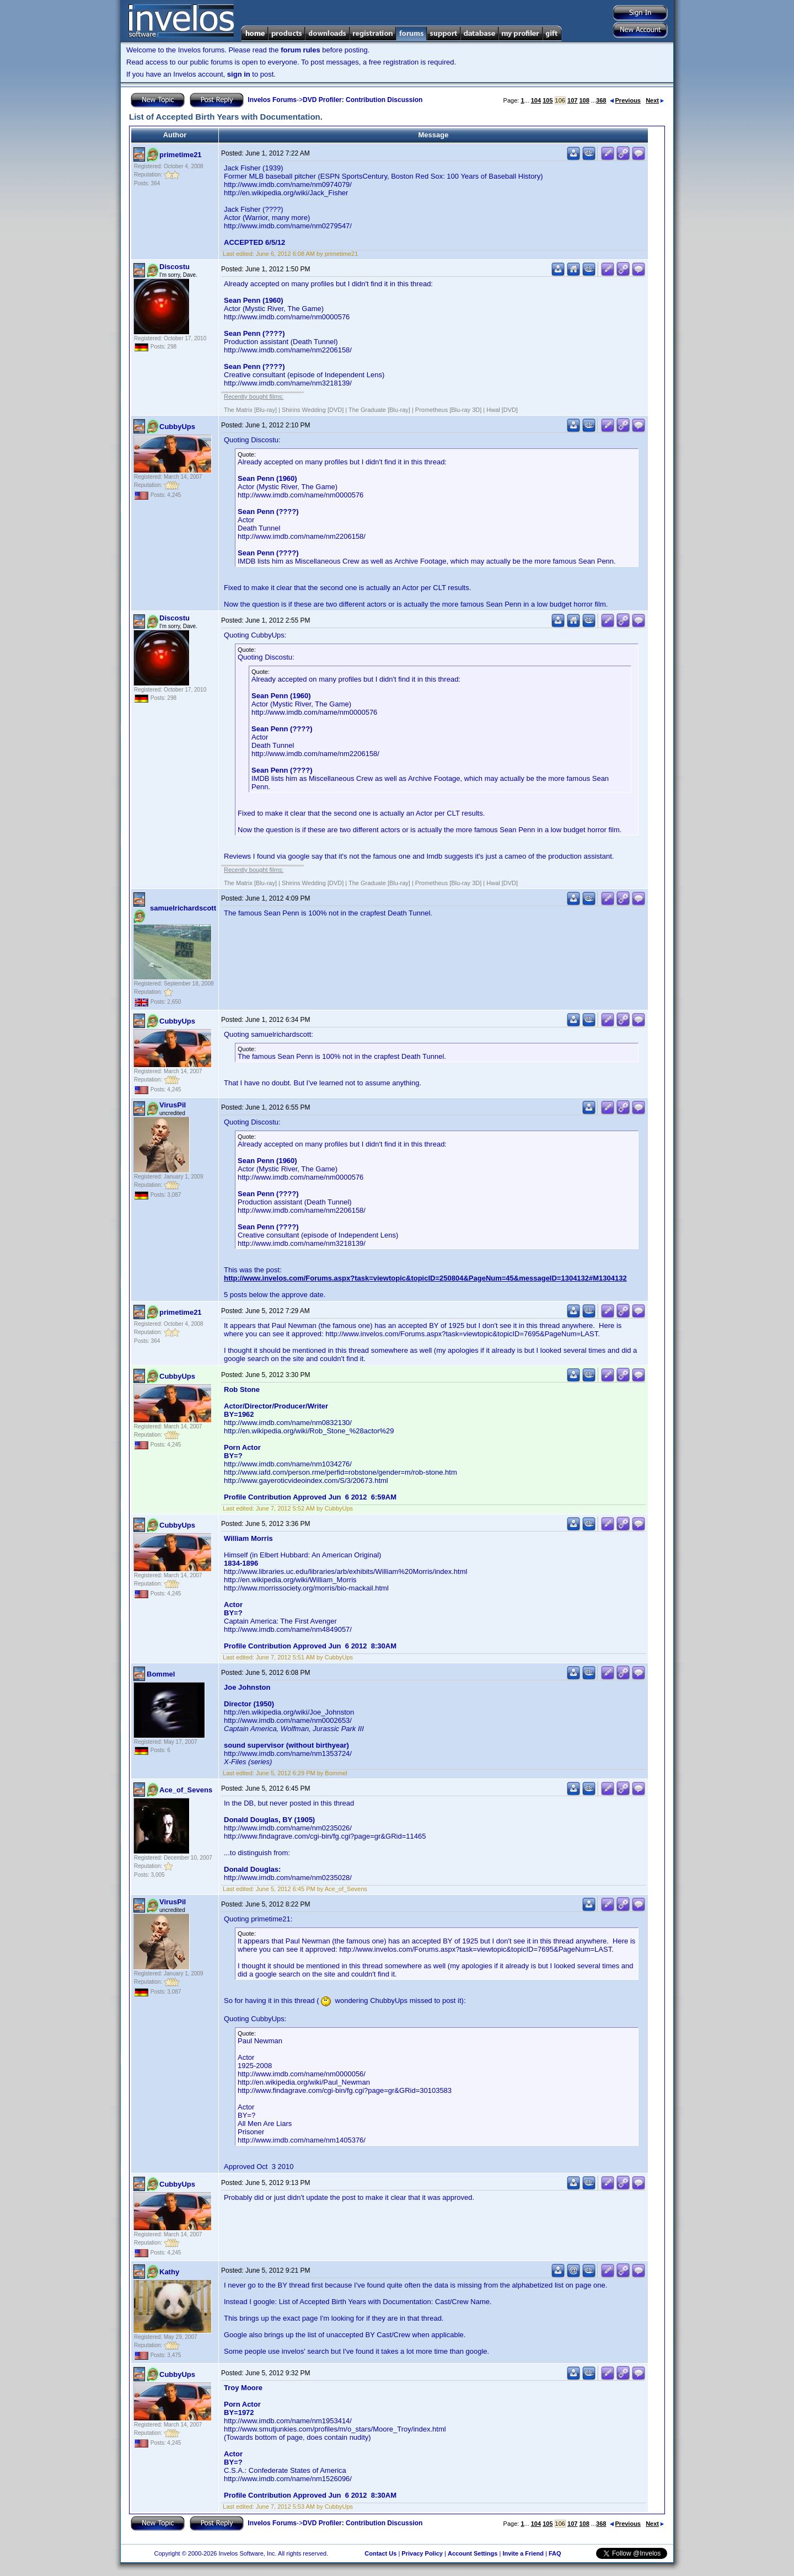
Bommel (161, 1674)
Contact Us (380, 2553)
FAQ (555, 2553)
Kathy (169, 2272)
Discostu (174, 267)
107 (572, 100)
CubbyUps (177, 426)
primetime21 (180, 155)
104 (536, 100)
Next (655, 100)
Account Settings (472, 2553)
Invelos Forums (272, 100)
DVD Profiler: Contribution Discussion (362, 100)
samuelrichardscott (183, 908)
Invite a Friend (523, 2553)
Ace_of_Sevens (185, 1790)
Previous (625, 100)
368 (601, 100)
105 (547, 100)
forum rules (300, 50)
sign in (238, 74)
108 (584, 100)
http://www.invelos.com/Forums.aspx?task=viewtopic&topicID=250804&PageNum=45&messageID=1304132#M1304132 (425, 1278)
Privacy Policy (422, 2553)
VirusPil (172, 1105)
